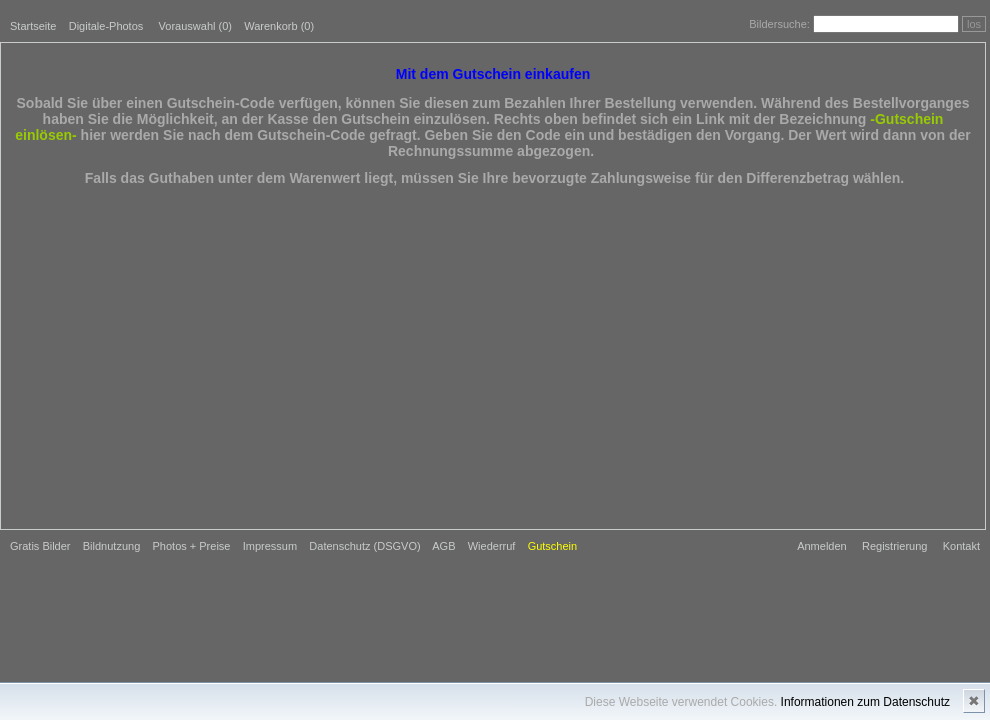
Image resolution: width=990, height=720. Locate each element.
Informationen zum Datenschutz (865, 702)
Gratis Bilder (40, 546)
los (974, 24)
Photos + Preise (192, 546)
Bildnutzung (112, 546)
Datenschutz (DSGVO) (364, 546)
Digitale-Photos (106, 26)
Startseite (33, 26)
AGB (443, 546)
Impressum (270, 546)
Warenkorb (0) (279, 26)
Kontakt (961, 546)
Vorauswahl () (195, 26)
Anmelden (822, 546)
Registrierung (894, 546)
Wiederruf (492, 546)
